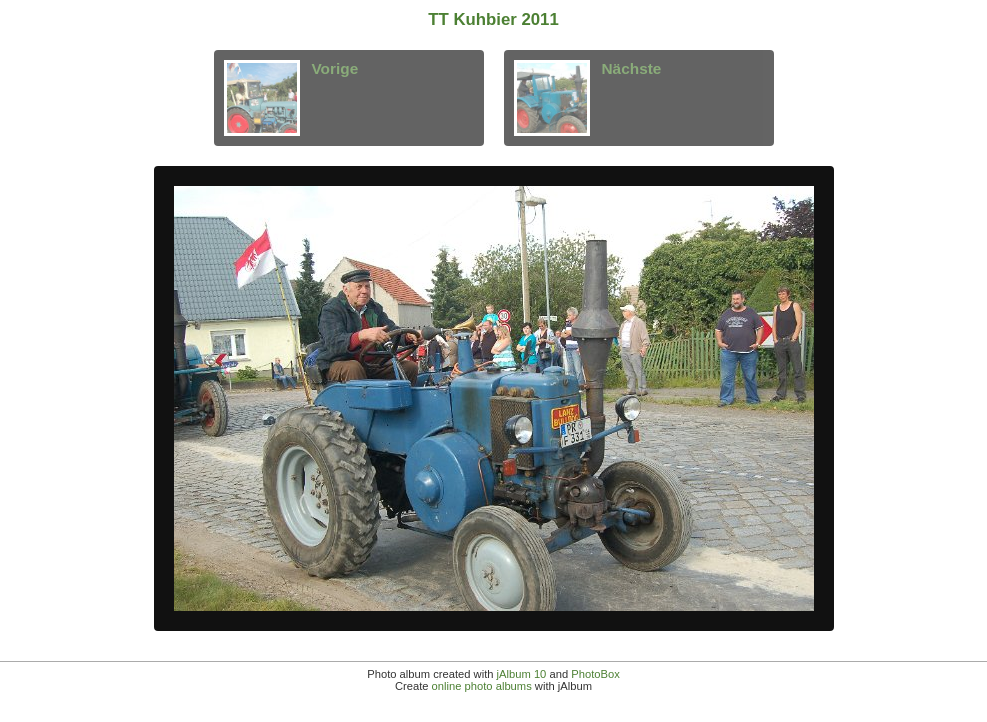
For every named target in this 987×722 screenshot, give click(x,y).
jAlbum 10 (522, 674)
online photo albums (482, 686)
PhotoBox (595, 674)
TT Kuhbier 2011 (493, 19)
